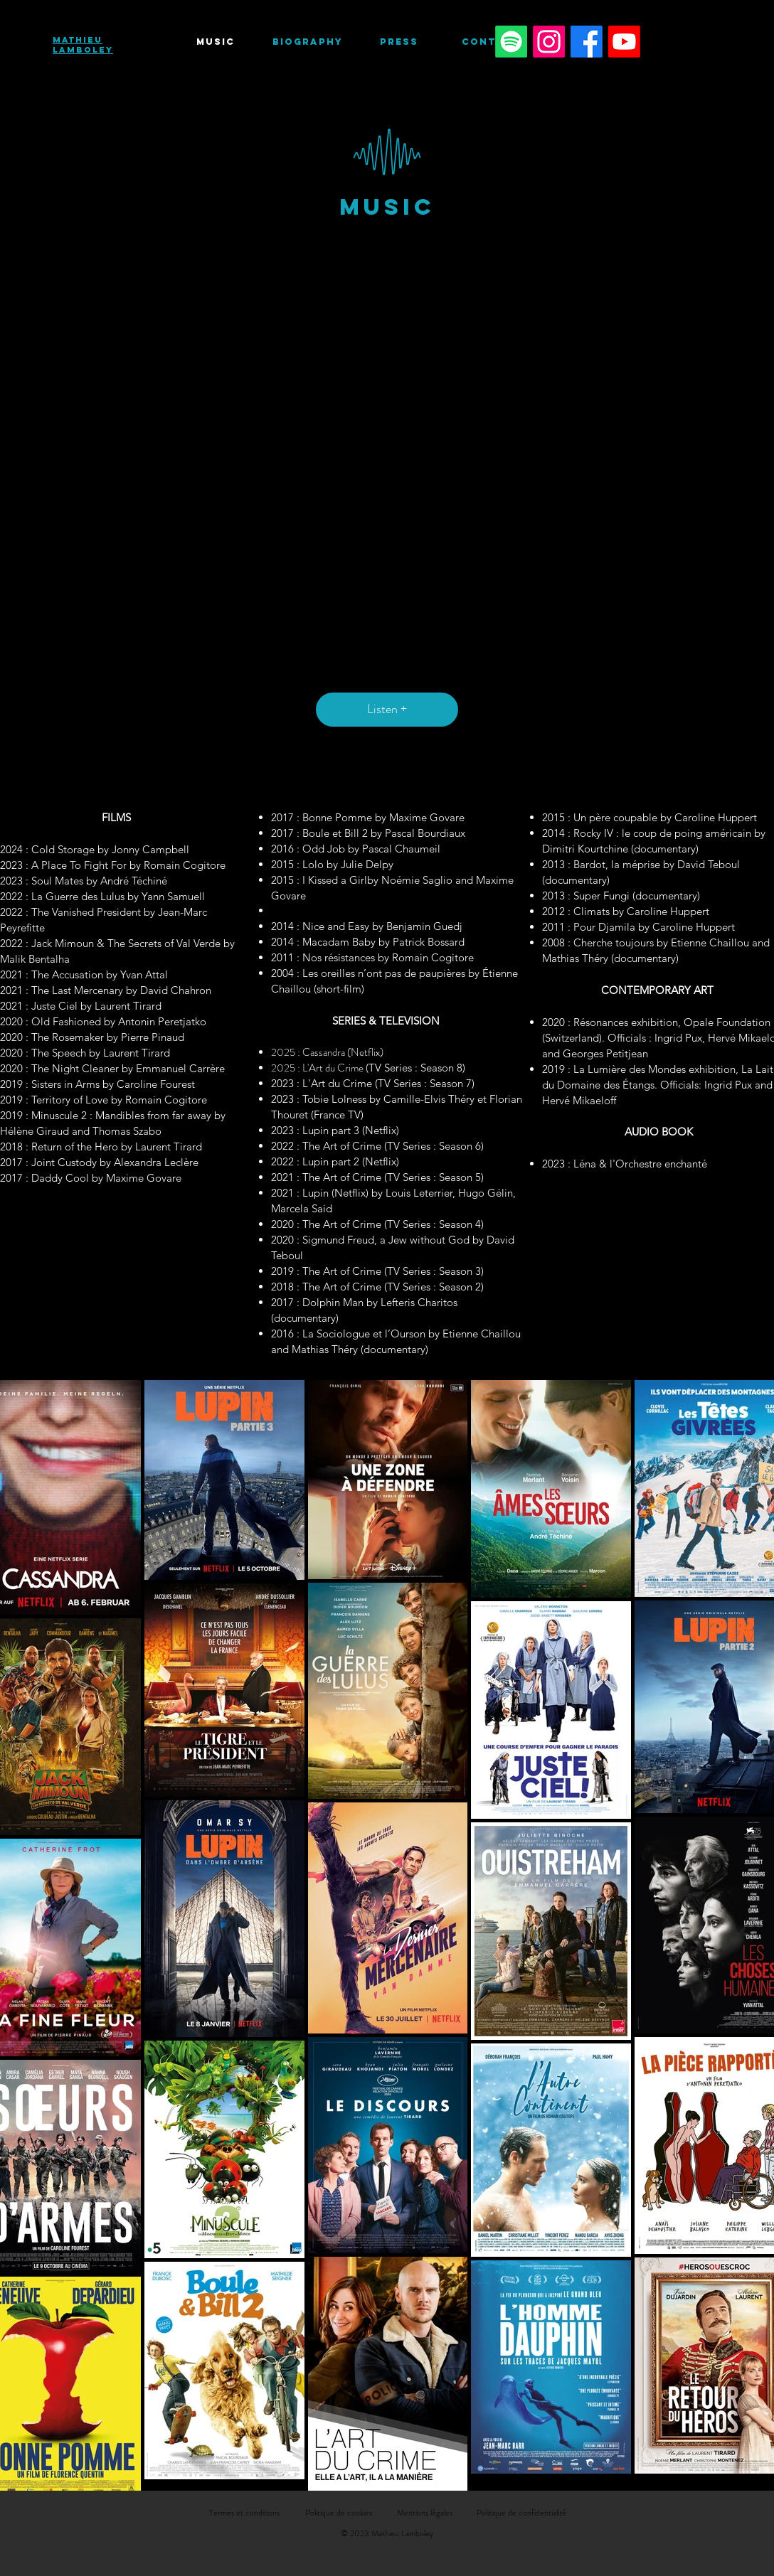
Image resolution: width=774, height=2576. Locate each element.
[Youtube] (624, 42)
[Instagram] (549, 42)
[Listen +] (387, 710)
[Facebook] (587, 42)
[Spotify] (511, 42)
